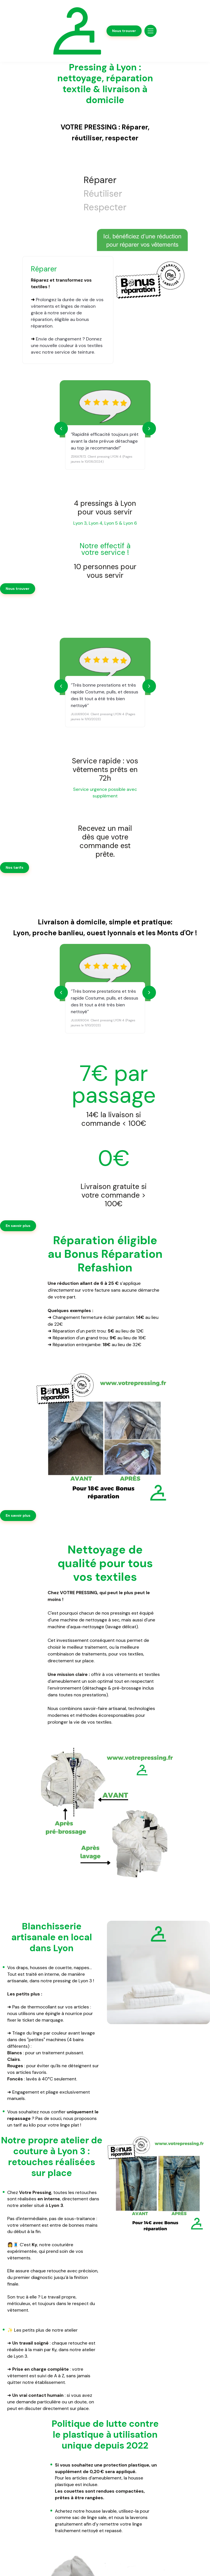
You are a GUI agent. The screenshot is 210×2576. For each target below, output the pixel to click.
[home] (77, 31)
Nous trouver (124, 30)
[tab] (105, 179)
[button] (150, 31)
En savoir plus (18, 1225)
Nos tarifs (14, 867)
